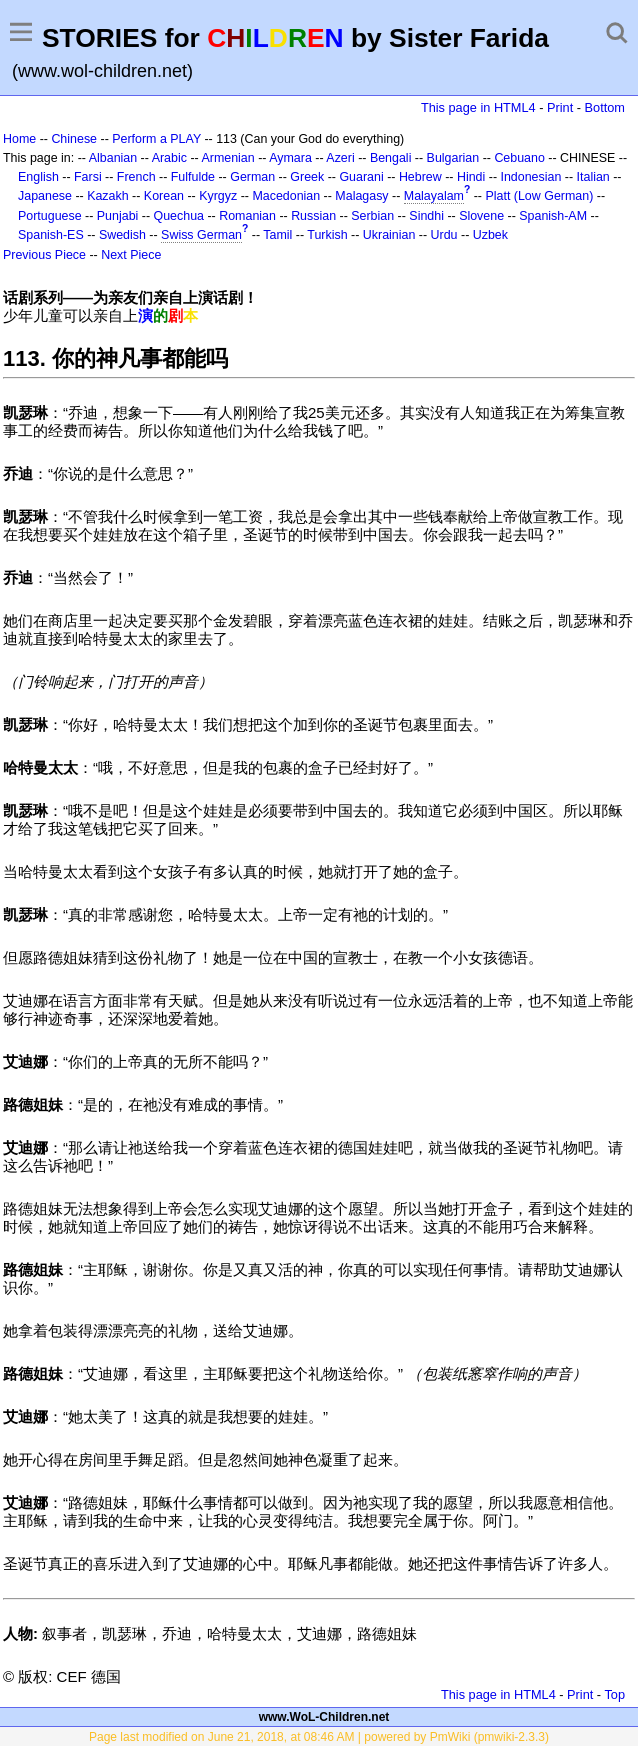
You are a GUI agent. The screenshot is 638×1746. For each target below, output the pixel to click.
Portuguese (50, 216)
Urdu (444, 235)
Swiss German (201, 235)
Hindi (471, 177)
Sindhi (426, 216)
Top (614, 1694)
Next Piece (131, 255)
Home (19, 139)
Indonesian (531, 177)
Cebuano (519, 158)
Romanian (247, 216)
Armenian (227, 158)
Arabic (169, 158)
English (38, 177)
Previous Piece (44, 255)
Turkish (327, 235)
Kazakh (108, 196)
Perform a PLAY (156, 139)
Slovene (481, 216)
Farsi (88, 177)
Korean (164, 196)
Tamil (277, 235)
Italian (593, 177)
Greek (307, 177)
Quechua (179, 216)
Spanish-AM (553, 216)
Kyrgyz (218, 196)
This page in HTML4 (478, 107)
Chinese (74, 139)
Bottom (605, 107)
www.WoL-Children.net (324, 1717)
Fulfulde (193, 177)
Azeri (340, 158)
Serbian (372, 216)
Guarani (361, 177)
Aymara (290, 158)
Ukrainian (389, 235)
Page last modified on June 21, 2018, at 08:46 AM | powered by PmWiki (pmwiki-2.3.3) (319, 1737)
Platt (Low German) (539, 196)
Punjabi (118, 216)
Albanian (113, 158)
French (136, 177)
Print (560, 107)
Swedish (122, 235)
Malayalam (434, 196)
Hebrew (420, 177)
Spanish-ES (51, 235)
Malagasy (361, 196)
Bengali (391, 158)
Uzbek (490, 235)
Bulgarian (453, 158)
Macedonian (286, 196)
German (252, 177)
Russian (313, 216)
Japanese (45, 196)
